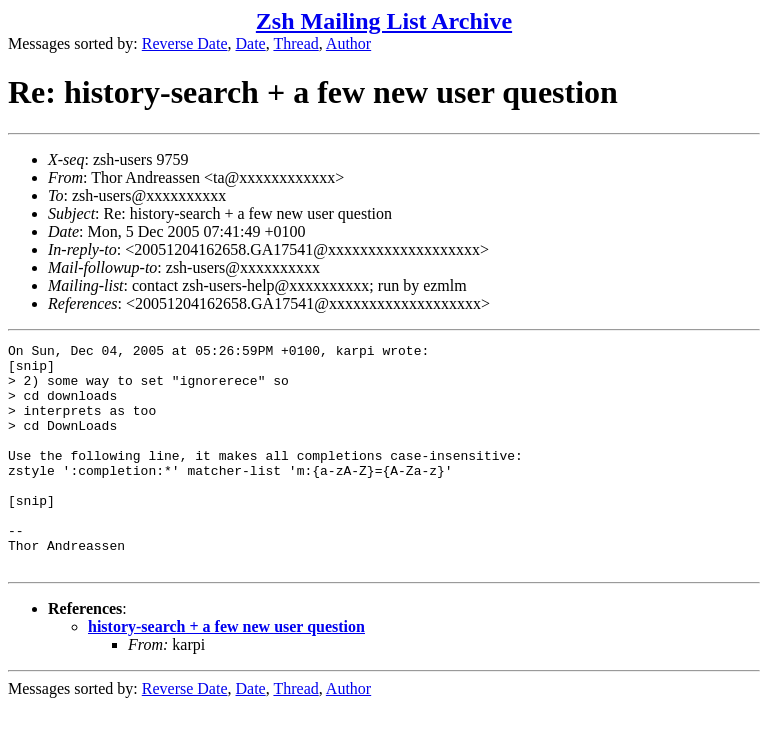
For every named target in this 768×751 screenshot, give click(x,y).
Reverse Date (185, 43)
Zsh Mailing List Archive (384, 21)
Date (251, 43)
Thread (295, 43)
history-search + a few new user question (226, 671)
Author (348, 43)
